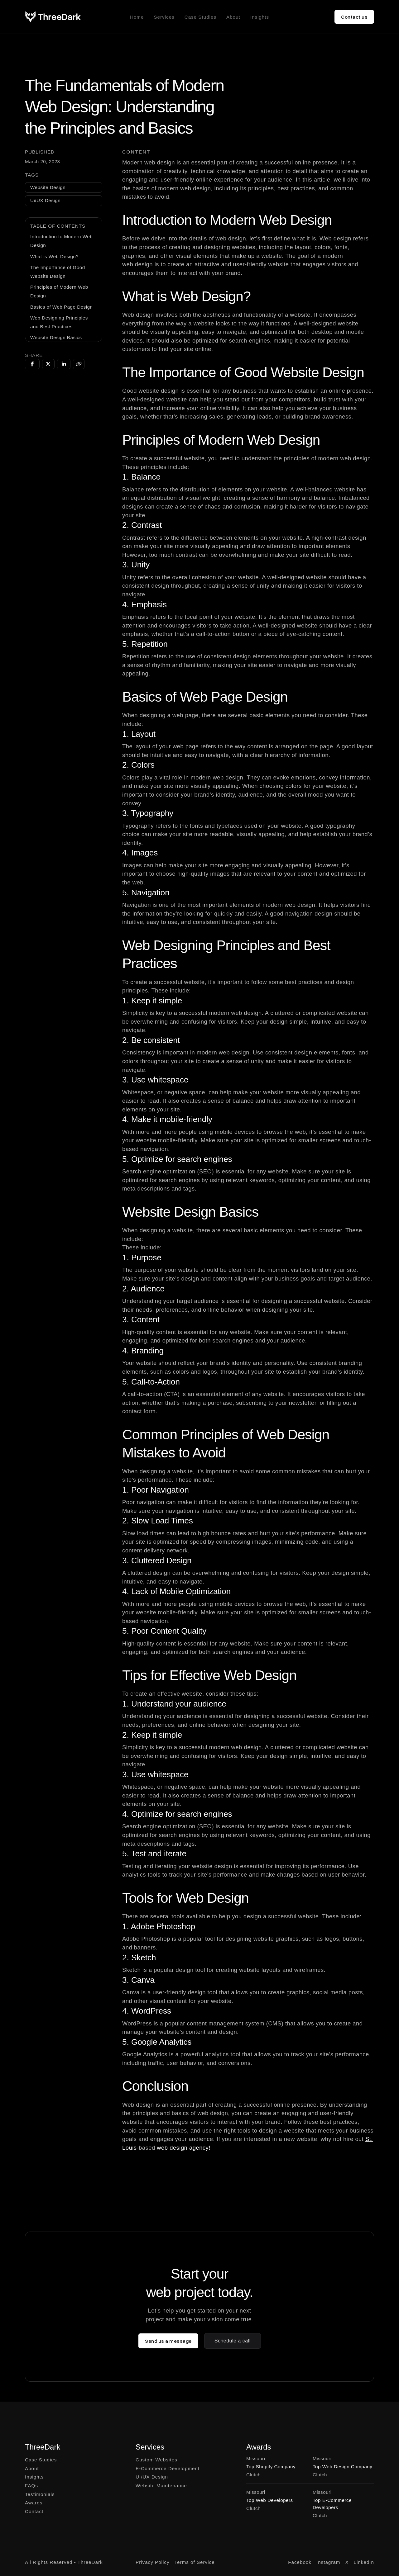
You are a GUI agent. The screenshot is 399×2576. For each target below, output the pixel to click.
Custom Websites (156, 2459)
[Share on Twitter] (48, 364)
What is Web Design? (54, 256)
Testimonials (40, 2494)
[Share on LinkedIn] (63, 364)
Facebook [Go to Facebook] (299, 2562)
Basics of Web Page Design (61, 307)
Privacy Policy (153, 2562)
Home (137, 17)
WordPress (151, 2010)
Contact (34, 2511)
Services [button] (164, 17)
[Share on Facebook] (32, 364)
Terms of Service (195, 2562)
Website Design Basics (56, 337)
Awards (33, 2502)
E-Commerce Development (168, 2468)
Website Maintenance (161, 2485)
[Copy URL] (78, 364)
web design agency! (183, 2147)
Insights (259, 17)
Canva (143, 1980)
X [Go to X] (347, 2562)
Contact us (354, 17)
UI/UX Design (152, 2476)
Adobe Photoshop (163, 1926)
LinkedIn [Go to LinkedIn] (364, 2562)
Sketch (143, 1957)
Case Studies (200, 17)
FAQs (31, 2485)
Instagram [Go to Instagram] (328, 2562)
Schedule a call (232, 2340)
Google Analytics (161, 2042)
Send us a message (168, 2341)
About (233, 17)
